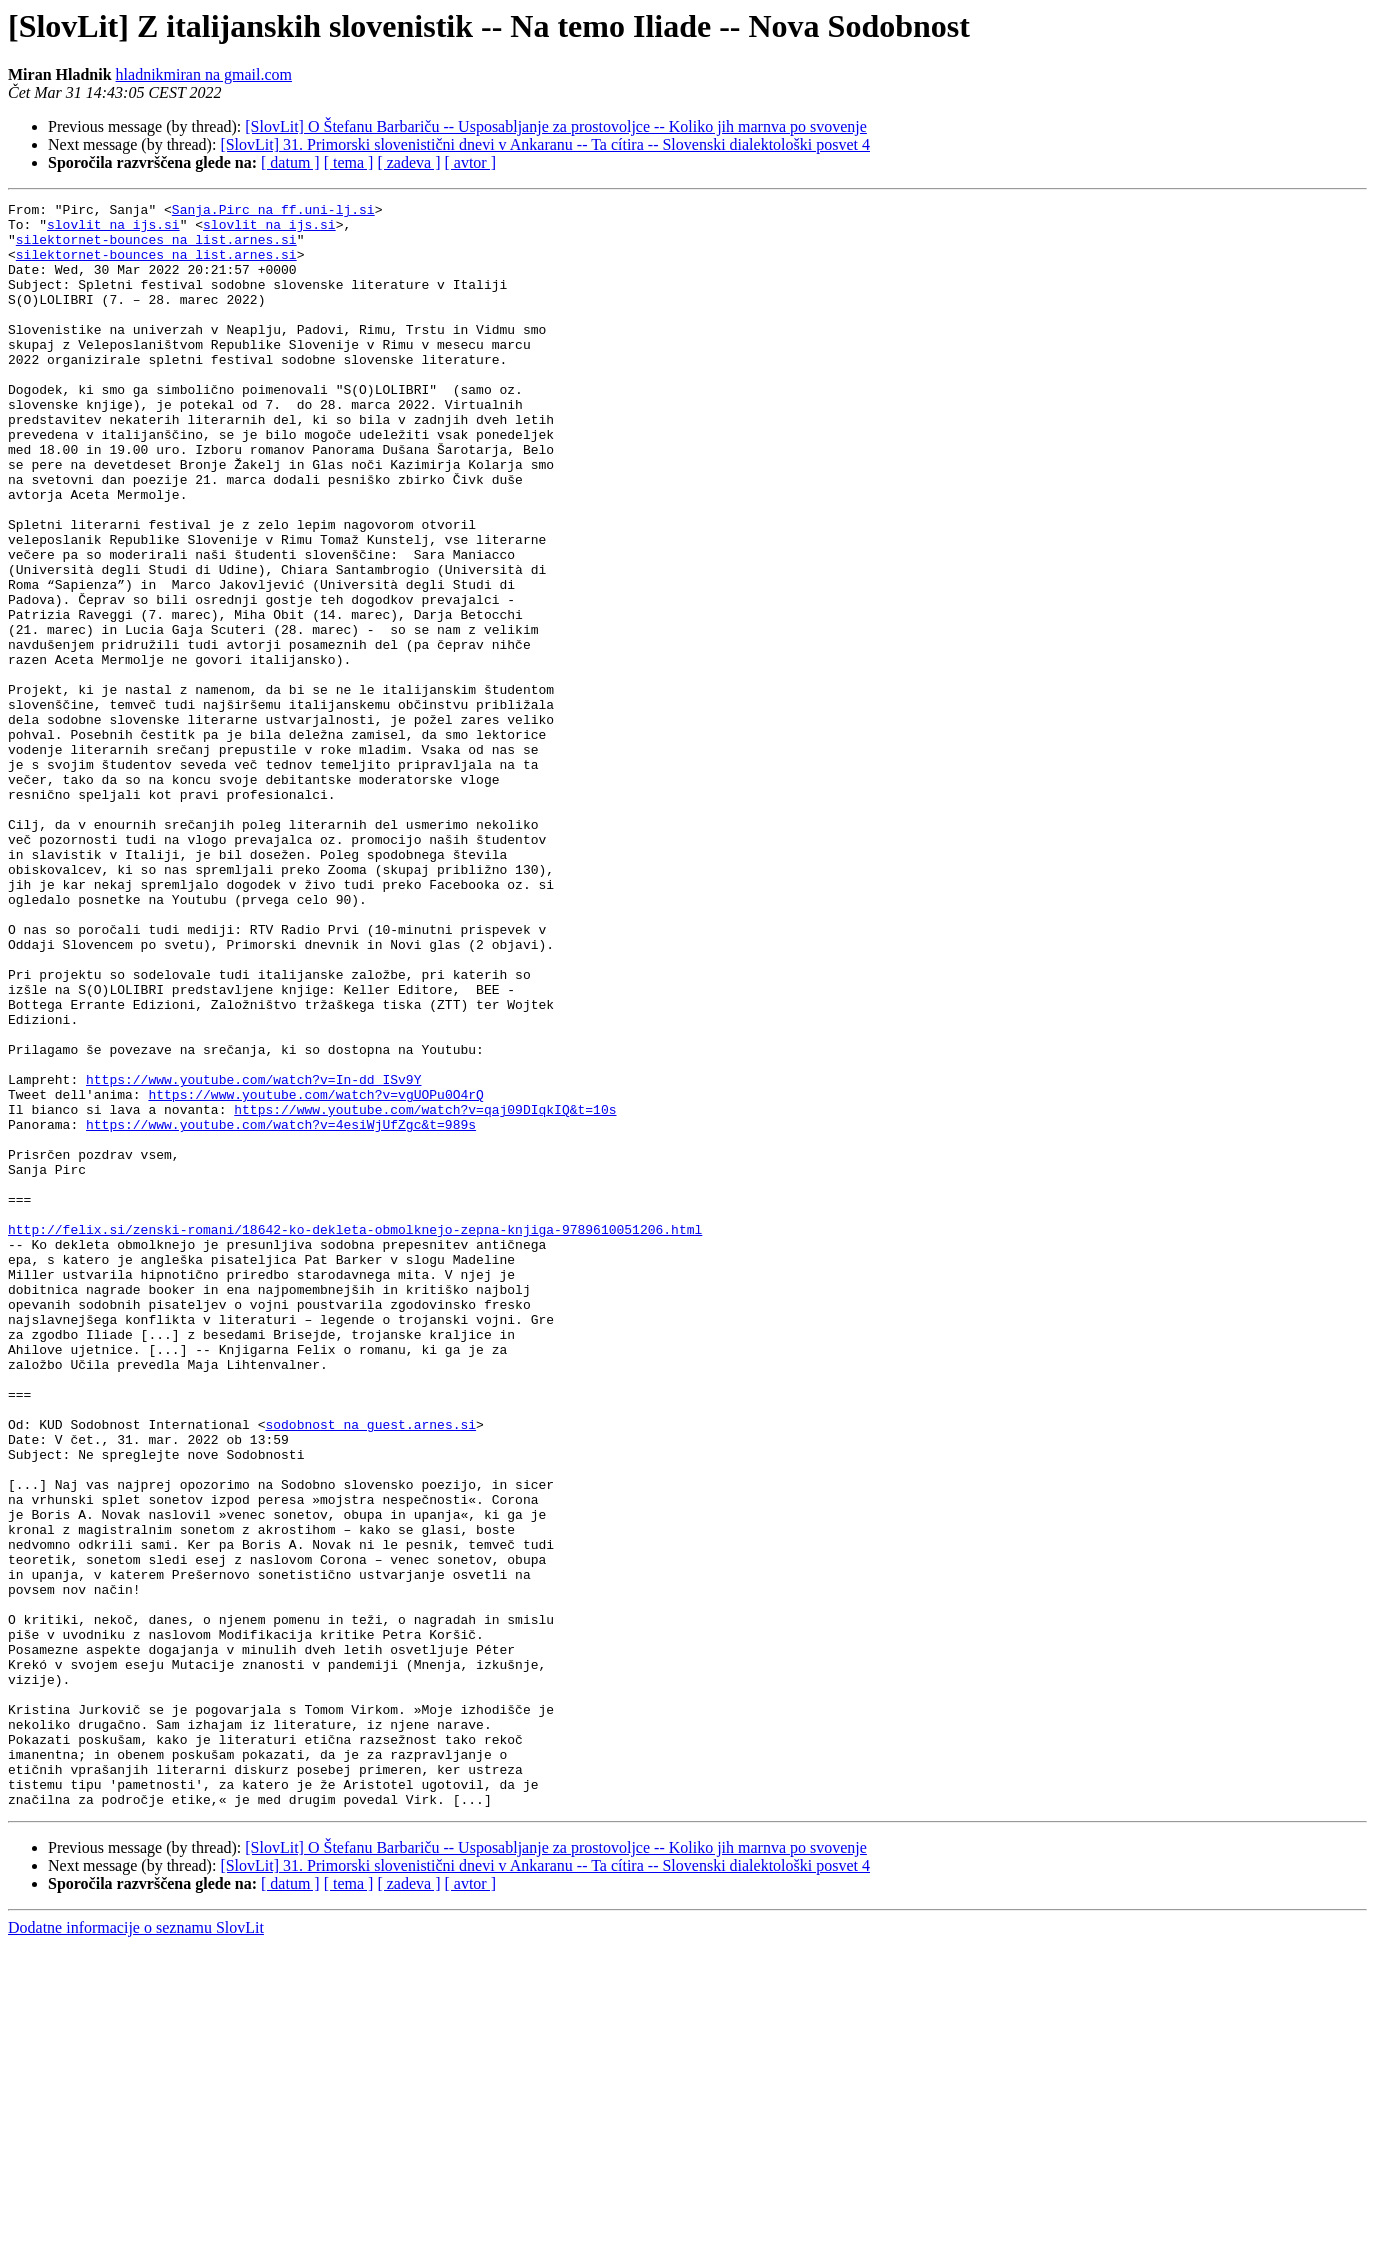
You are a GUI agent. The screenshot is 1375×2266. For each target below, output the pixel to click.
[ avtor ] (470, 162)
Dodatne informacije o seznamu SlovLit (136, 2248)
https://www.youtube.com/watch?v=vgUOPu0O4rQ (315, 1274)
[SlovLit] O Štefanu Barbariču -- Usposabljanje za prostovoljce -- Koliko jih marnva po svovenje (556, 126)
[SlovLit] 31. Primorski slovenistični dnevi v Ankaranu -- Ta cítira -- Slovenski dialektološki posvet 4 (545, 144)
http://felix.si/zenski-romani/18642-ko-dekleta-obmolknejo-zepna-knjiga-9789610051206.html (355, 1436)
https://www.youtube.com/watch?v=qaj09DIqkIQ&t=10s (425, 1292)
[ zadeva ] (408, 162)
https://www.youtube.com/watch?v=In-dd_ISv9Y (253, 1256)
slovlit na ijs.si (113, 230)
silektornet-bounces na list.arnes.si (156, 248)
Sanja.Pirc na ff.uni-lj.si (273, 212)
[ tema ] (349, 162)
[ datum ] (290, 162)
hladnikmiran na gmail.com (204, 74)
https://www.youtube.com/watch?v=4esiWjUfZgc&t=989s (281, 1310)
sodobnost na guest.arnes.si (370, 1670)
